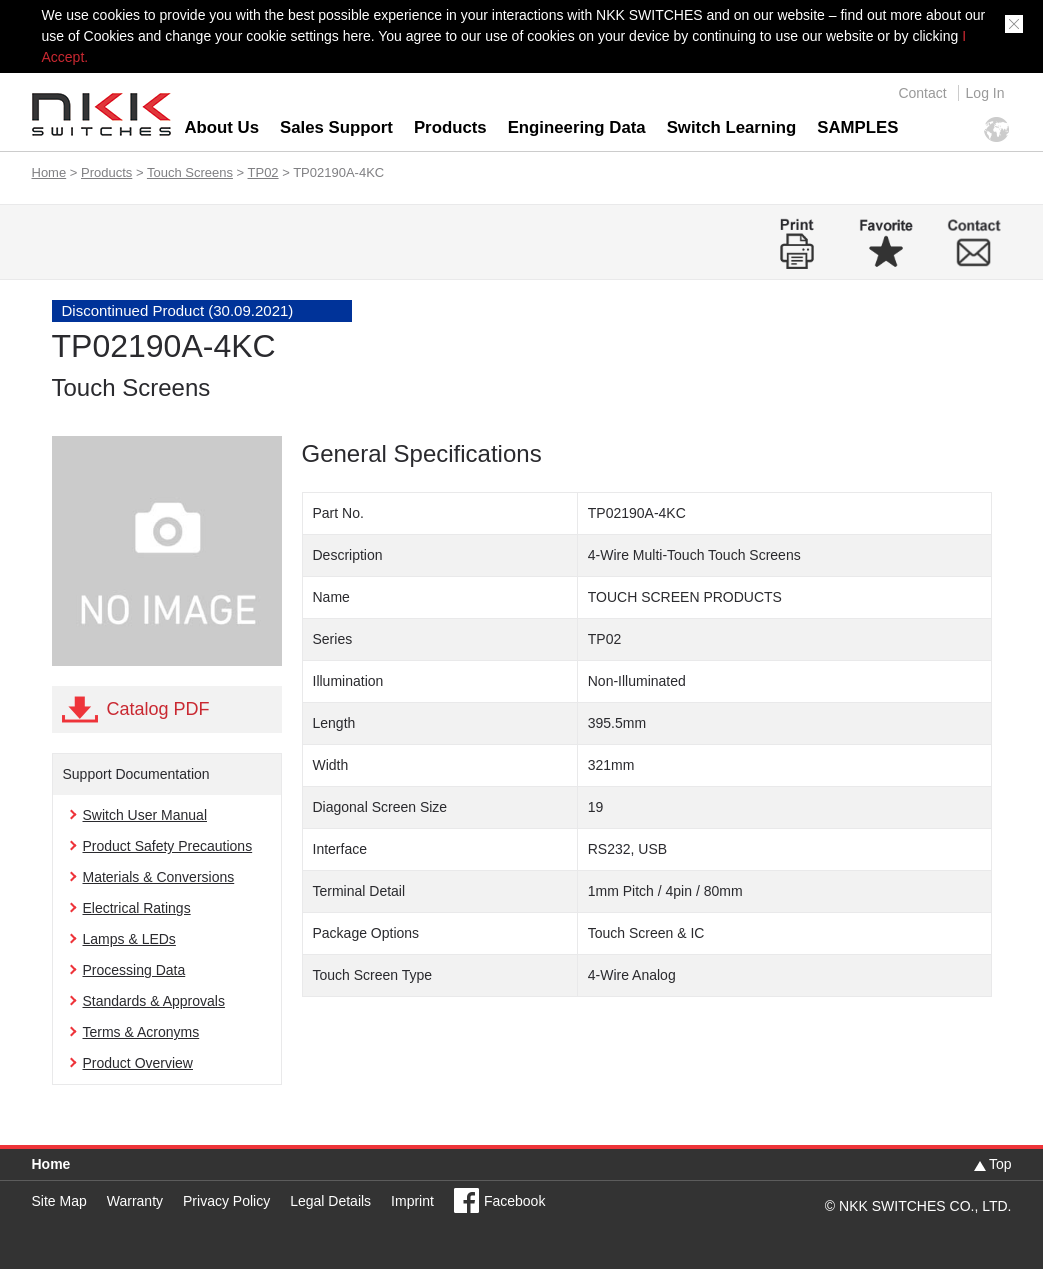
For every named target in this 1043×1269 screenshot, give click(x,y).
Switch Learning (732, 127)
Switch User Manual (145, 815)
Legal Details (330, 1201)
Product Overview (138, 1063)
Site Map (59, 1201)
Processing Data (134, 970)
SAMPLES (857, 127)
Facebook (514, 1201)
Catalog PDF (158, 709)
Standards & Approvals (154, 1001)
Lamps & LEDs (129, 939)
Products (450, 127)
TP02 (263, 172)
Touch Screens (190, 172)
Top (1000, 1164)
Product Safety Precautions (168, 846)
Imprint (412, 1201)
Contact (922, 93)
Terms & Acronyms (141, 1032)
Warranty (135, 1201)
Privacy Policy (226, 1201)
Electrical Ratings (137, 908)
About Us (222, 127)
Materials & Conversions (159, 877)
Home (49, 172)
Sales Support (336, 127)
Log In (985, 93)
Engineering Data (577, 127)
